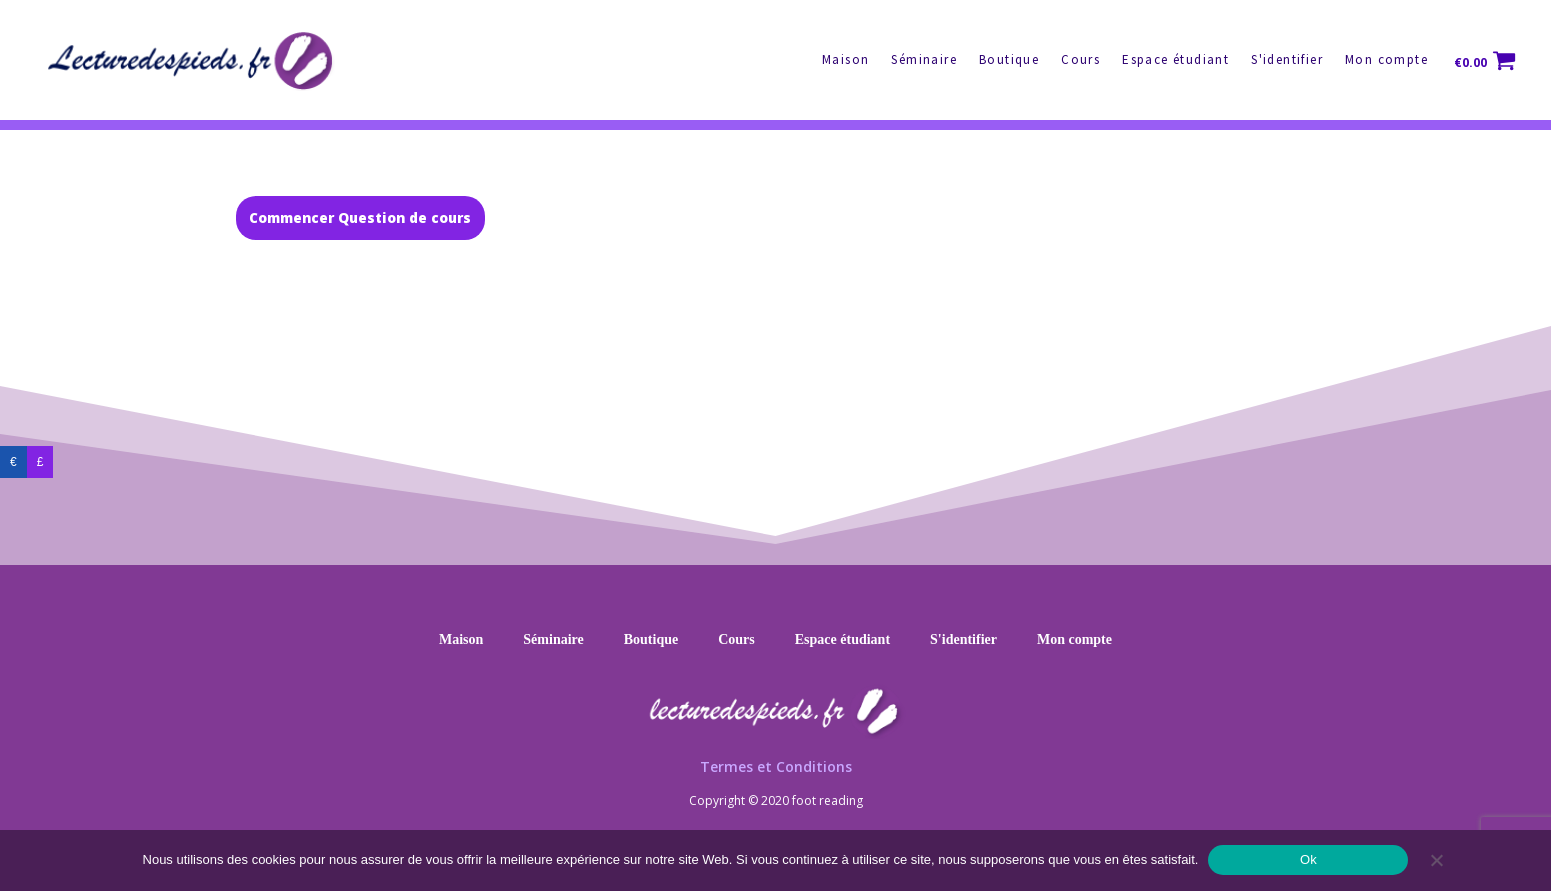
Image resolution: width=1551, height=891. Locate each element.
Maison (845, 59)
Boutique (1009, 59)
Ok (1308, 859)
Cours (1080, 59)
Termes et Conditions (776, 766)
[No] (1436, 860)
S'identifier (1287, 59)
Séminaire (924, 59)
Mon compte (1386, 59)
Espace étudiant (1175, 59)
